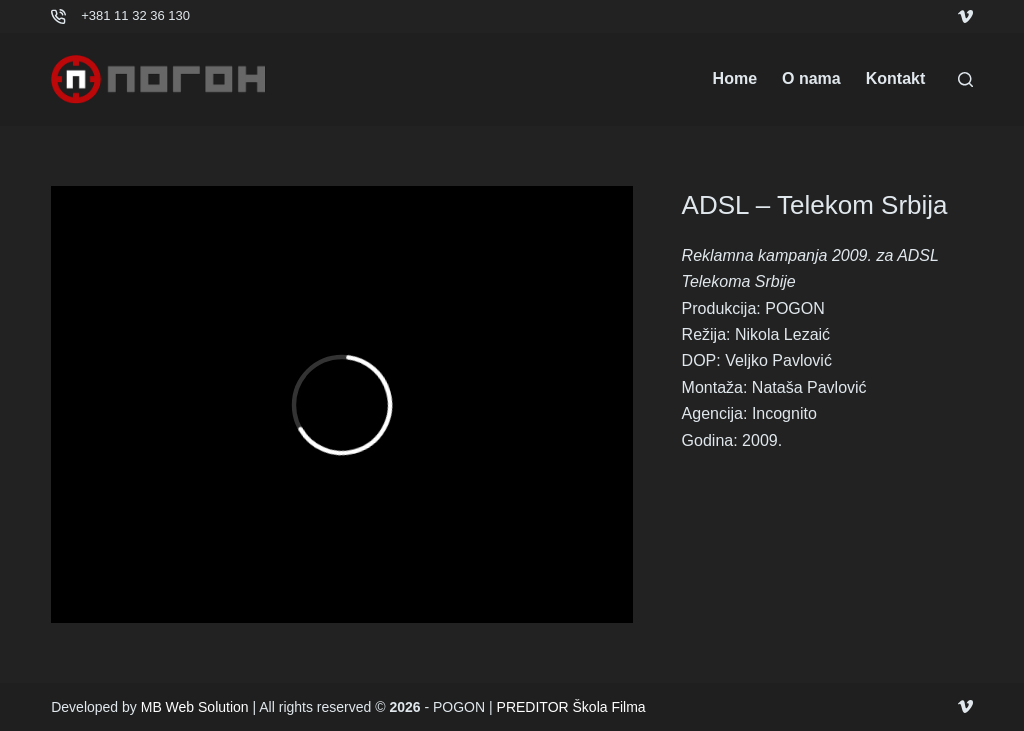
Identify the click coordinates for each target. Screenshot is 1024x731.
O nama (811, 78)
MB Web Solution (195, 707)
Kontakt (896, 78)
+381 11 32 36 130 (135, 15)
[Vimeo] (965, 16)
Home (735, 78)
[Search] (965, 79)
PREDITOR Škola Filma (571, 707)
